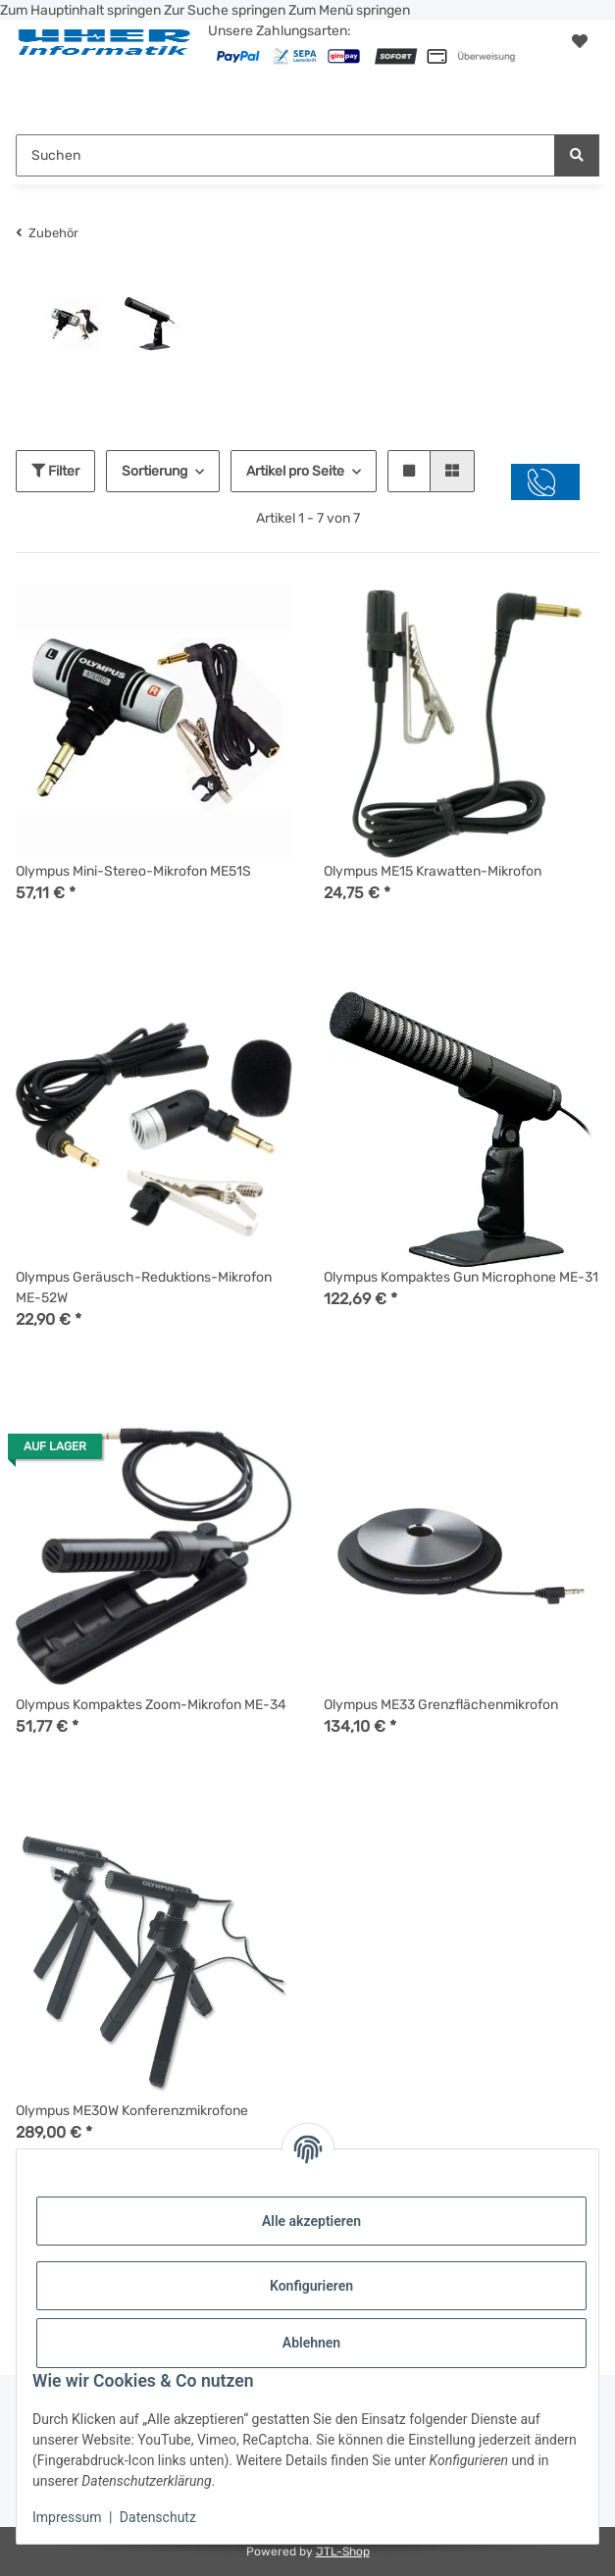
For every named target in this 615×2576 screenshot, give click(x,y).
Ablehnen (311, 2342)
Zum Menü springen (349, 10)
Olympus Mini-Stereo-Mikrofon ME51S (133, 871)
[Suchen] (576, 155)
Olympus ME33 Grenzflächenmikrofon (441, 1704)
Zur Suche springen (226, 10)
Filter (55, 471)
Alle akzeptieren (311, 2221)
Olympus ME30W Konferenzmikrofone (132, 2110)
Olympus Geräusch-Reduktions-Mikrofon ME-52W (144, 1287)
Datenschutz (158, 2517)
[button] (579, 42)
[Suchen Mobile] (285, 155)
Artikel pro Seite (295, 471)
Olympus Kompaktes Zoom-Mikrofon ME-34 (151, 1704)
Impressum (66, 2517)
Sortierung (154, 471)
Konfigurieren (311, 2286)
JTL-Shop (343, 2551)
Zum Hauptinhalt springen (82, 10)
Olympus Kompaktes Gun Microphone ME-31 (461, 1277)
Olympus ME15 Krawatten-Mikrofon (432, 871)
